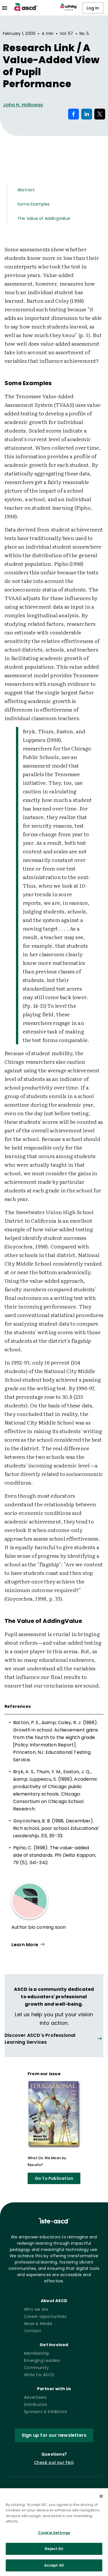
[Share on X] (99, 114)
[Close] (101, 2502)
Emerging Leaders (42, 2360)
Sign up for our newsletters (54, 2435)
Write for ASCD (39, 2375)
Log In (93, 8)
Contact (32, 2331)
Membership (36, 2353)
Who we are (36, 2309)
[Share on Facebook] (73, 114)
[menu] (4, 8)
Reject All (54, 2554)
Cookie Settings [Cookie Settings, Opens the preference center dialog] (54, 2538)
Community (36, 2367)
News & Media (38, 2323)
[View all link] (54, 2039)
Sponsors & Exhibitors (45, 2411)
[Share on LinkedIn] (86, 114)
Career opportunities (45, 2316)
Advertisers (35, 2397)
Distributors (35, 2404)
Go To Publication (54, 2178)
